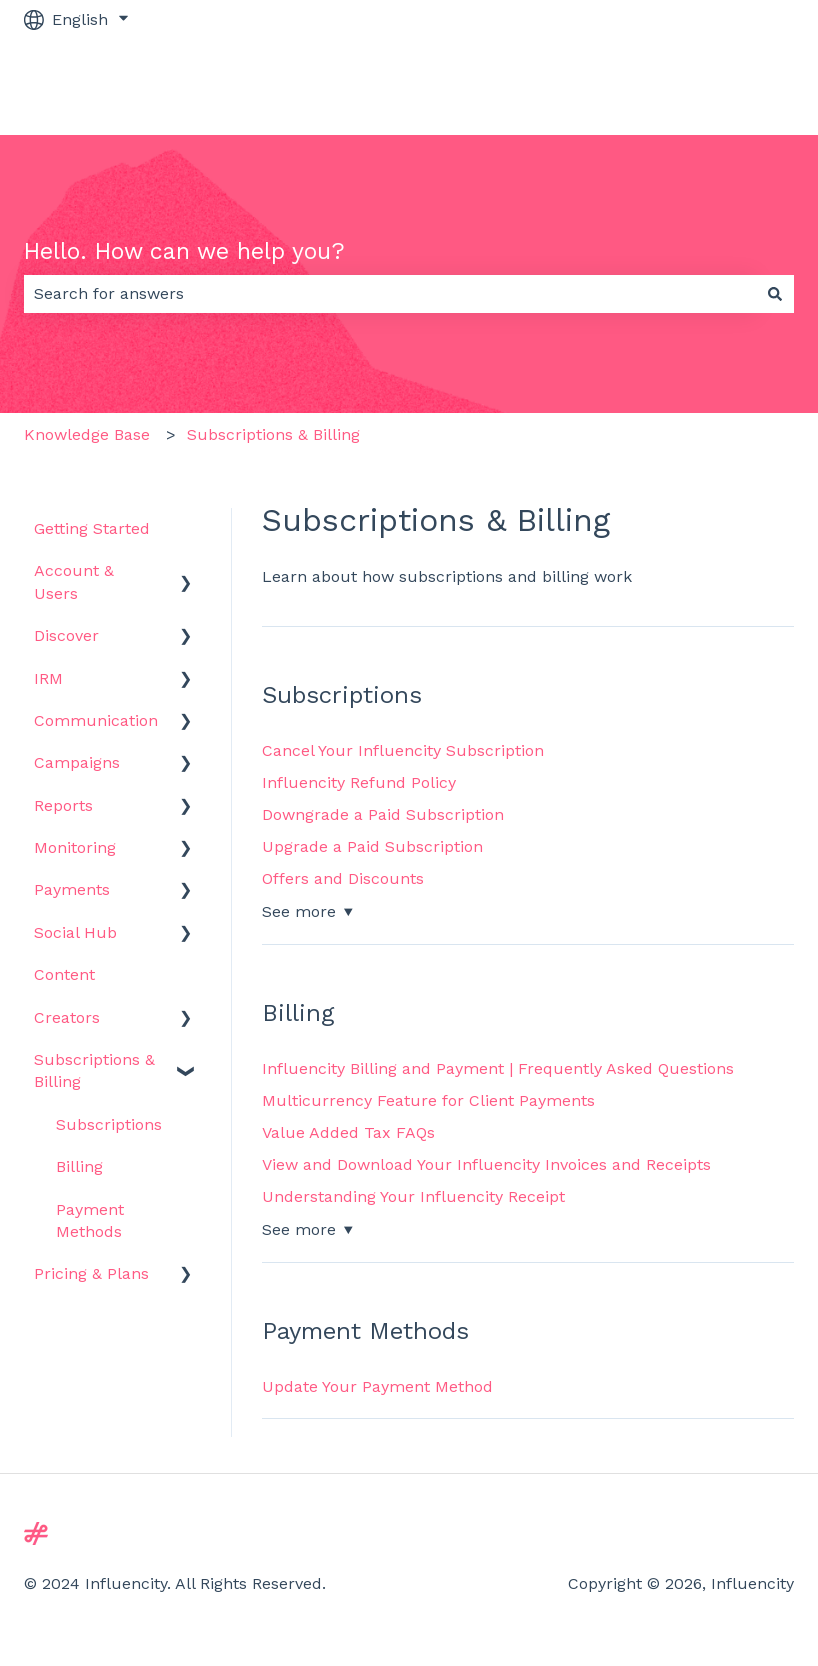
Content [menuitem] (64, 974)
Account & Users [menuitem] (74, 581)
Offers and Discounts (343, 878)
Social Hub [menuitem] (75, 932)
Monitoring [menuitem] (75, 847)
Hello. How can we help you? (184, 251)
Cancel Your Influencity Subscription (403, 750)
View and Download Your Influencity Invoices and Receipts (486, 1164)
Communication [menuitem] (96, 720)
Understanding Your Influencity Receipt (413, 1196)
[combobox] (390, 294)
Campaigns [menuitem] (77, 762)
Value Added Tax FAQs (348, 1132)
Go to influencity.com (692, 86)
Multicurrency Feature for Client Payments (428, 1100)
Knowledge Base (87, 434)
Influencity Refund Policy (359, 782)
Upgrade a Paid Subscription (372, 846)
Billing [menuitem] (79, 1166)
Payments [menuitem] (72, 889)
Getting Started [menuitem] (92, 528)
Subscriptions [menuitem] (109, 1124)
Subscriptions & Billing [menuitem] (94, 1070)
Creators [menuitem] (67, 1017)
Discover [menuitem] (66, 635)
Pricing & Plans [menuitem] (91, 1273)
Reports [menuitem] (63, 805)
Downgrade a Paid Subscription (383, 814)
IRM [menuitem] (48, 678)
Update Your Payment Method (377, 1386)
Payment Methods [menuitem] (90, 1220)
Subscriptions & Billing (273, 434)
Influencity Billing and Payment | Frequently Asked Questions (498, 1068)
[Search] (775, 294)
